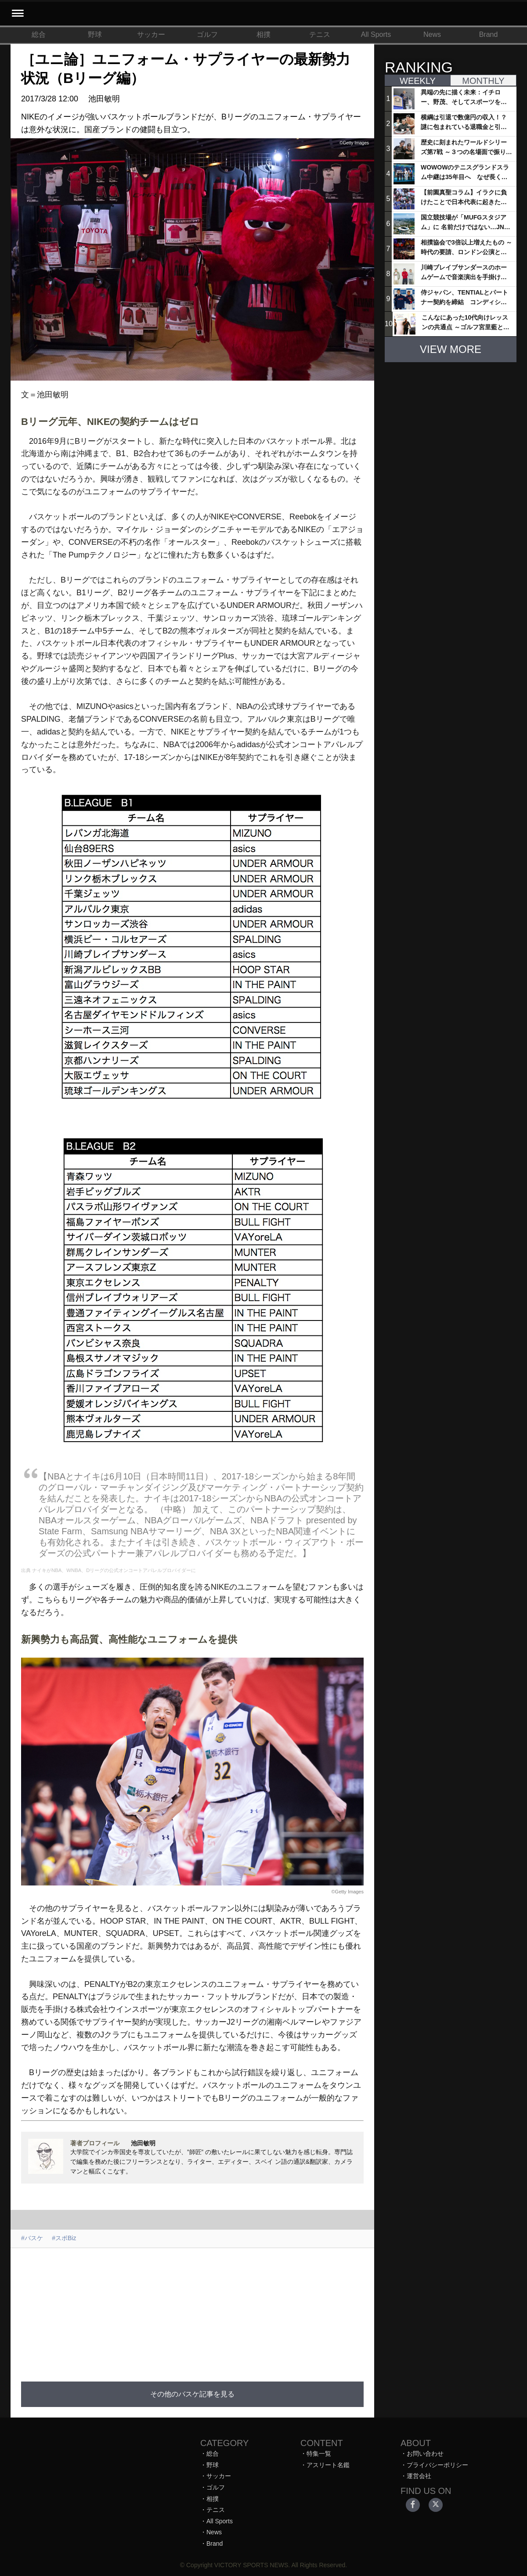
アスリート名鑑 (328, 2464)
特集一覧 (319, 2453)
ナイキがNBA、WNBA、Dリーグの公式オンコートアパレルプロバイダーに (114, 1570)
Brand (488, 34)
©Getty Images (347, 1891)
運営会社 (419, 2475)
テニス (319, 34)
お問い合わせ (425, 2453)
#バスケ (32, 2237)
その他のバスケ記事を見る (192, 2394)
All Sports (376, 34)
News (432, 34)
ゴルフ (207, 34)
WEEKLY (418, 81)
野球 (95, 34)
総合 (39, 34)
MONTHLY (483, 81)
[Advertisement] (192, 2309)
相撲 (263, 34)
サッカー (151, 34)
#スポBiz (64, 2237)
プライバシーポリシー (437, 2464)
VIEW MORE (450, 349)
